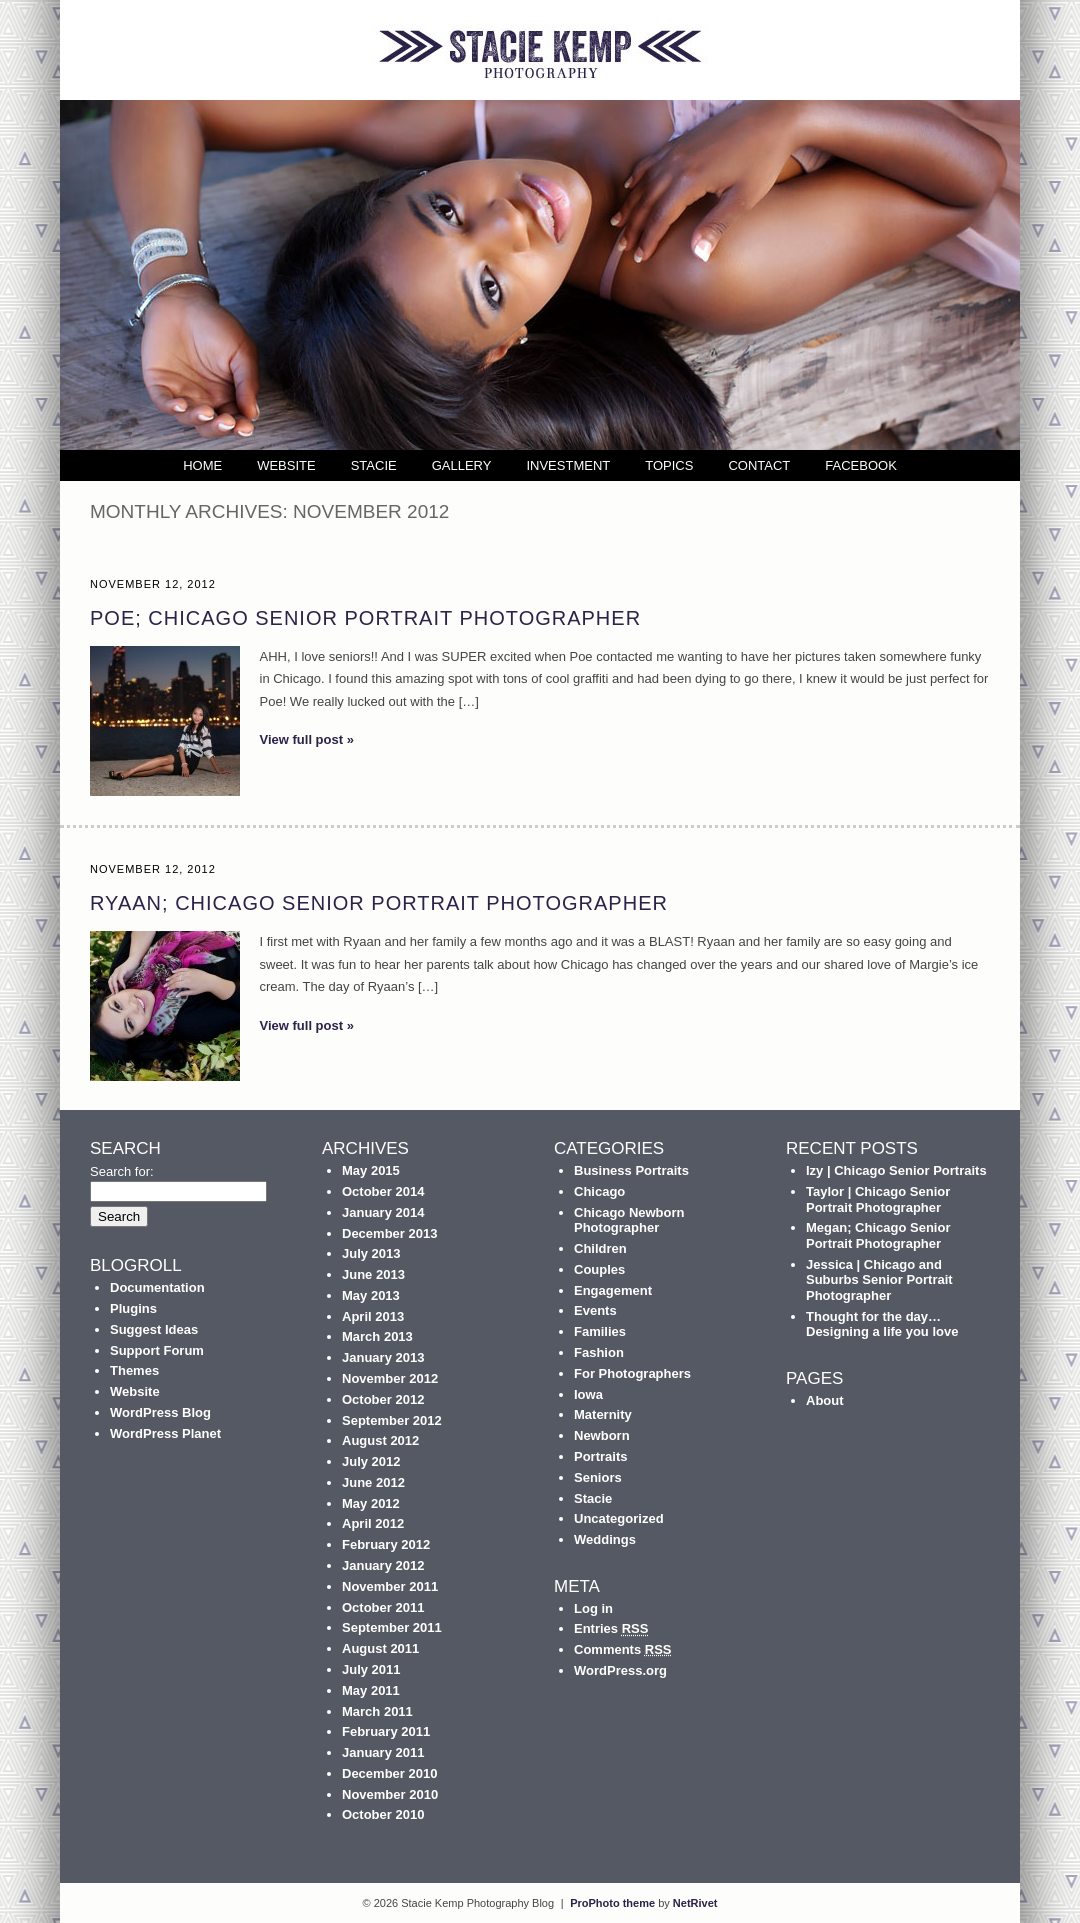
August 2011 (380, 1648)
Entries (611, 1628)
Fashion (599, 1352)
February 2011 (386, 1731)
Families (600, 1331)
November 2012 (390, 1378)
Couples (599, 1269)
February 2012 (386, 1544)
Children (600, 1248)
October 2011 (383, 1607)
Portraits (600, 1456)
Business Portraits (631, 1170)
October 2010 (383, 1814)
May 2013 (371, 1295)
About (825, 1400)
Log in (593, 1608)
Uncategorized (619, 1518)
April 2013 (373, 1316)
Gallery (462, 465)
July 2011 (371, 1669)
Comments (623, 1649)
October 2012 (383, 1399)
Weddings (605, 1539)
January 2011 (383, 1752)
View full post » (307, 739)
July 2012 (371, 1461)
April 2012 (373, 1523)
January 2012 (383, 1565)
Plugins (133, 1308)
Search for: (122, 1171)
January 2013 (383, 1357)
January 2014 (383, 1212)
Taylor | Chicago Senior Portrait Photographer (878, 1199)
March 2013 (377, 1336)
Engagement (613, 1290)
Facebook (861, 465)
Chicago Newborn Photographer (629, 1220)
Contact (759, 465)
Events (595, 1310)
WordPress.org (620, 1670)
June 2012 (373, 1482)
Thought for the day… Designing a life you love (882, 1324)
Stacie (374, 465)
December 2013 (389, 1233)
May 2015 (371, 1170)
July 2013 (371, 1253)
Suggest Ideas (154, 1329)
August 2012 (380, 1440)
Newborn (602, 1435)
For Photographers (632, 1373)
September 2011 (392, 1627)
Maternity (603, 1414)
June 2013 (373, 1274)
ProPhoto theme (612, 1903)
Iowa (588, 1394)
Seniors (598, 1477)
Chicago (599, 1191)
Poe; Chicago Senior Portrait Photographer (365, 618)
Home (202, 465)
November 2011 (390, 1586)
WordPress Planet (165, 1433)
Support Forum (157, 1350)
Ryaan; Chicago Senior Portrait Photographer (379, 903)
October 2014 (383, 1191)
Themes (134, 1370)
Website (286, 465)
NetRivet (695, 1903)
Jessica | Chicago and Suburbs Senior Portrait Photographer (879, 1280)
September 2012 (392, 1420)
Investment (568, 465)
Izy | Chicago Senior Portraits (896, 1170)
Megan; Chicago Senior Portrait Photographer (878, 1235)
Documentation (157, 1287)
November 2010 (390, 1794)
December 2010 (389, 1773)
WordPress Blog (160, 1412)
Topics (669, 465)
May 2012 (371, 1503)
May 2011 (371, 1690)
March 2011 (377, 1711)
